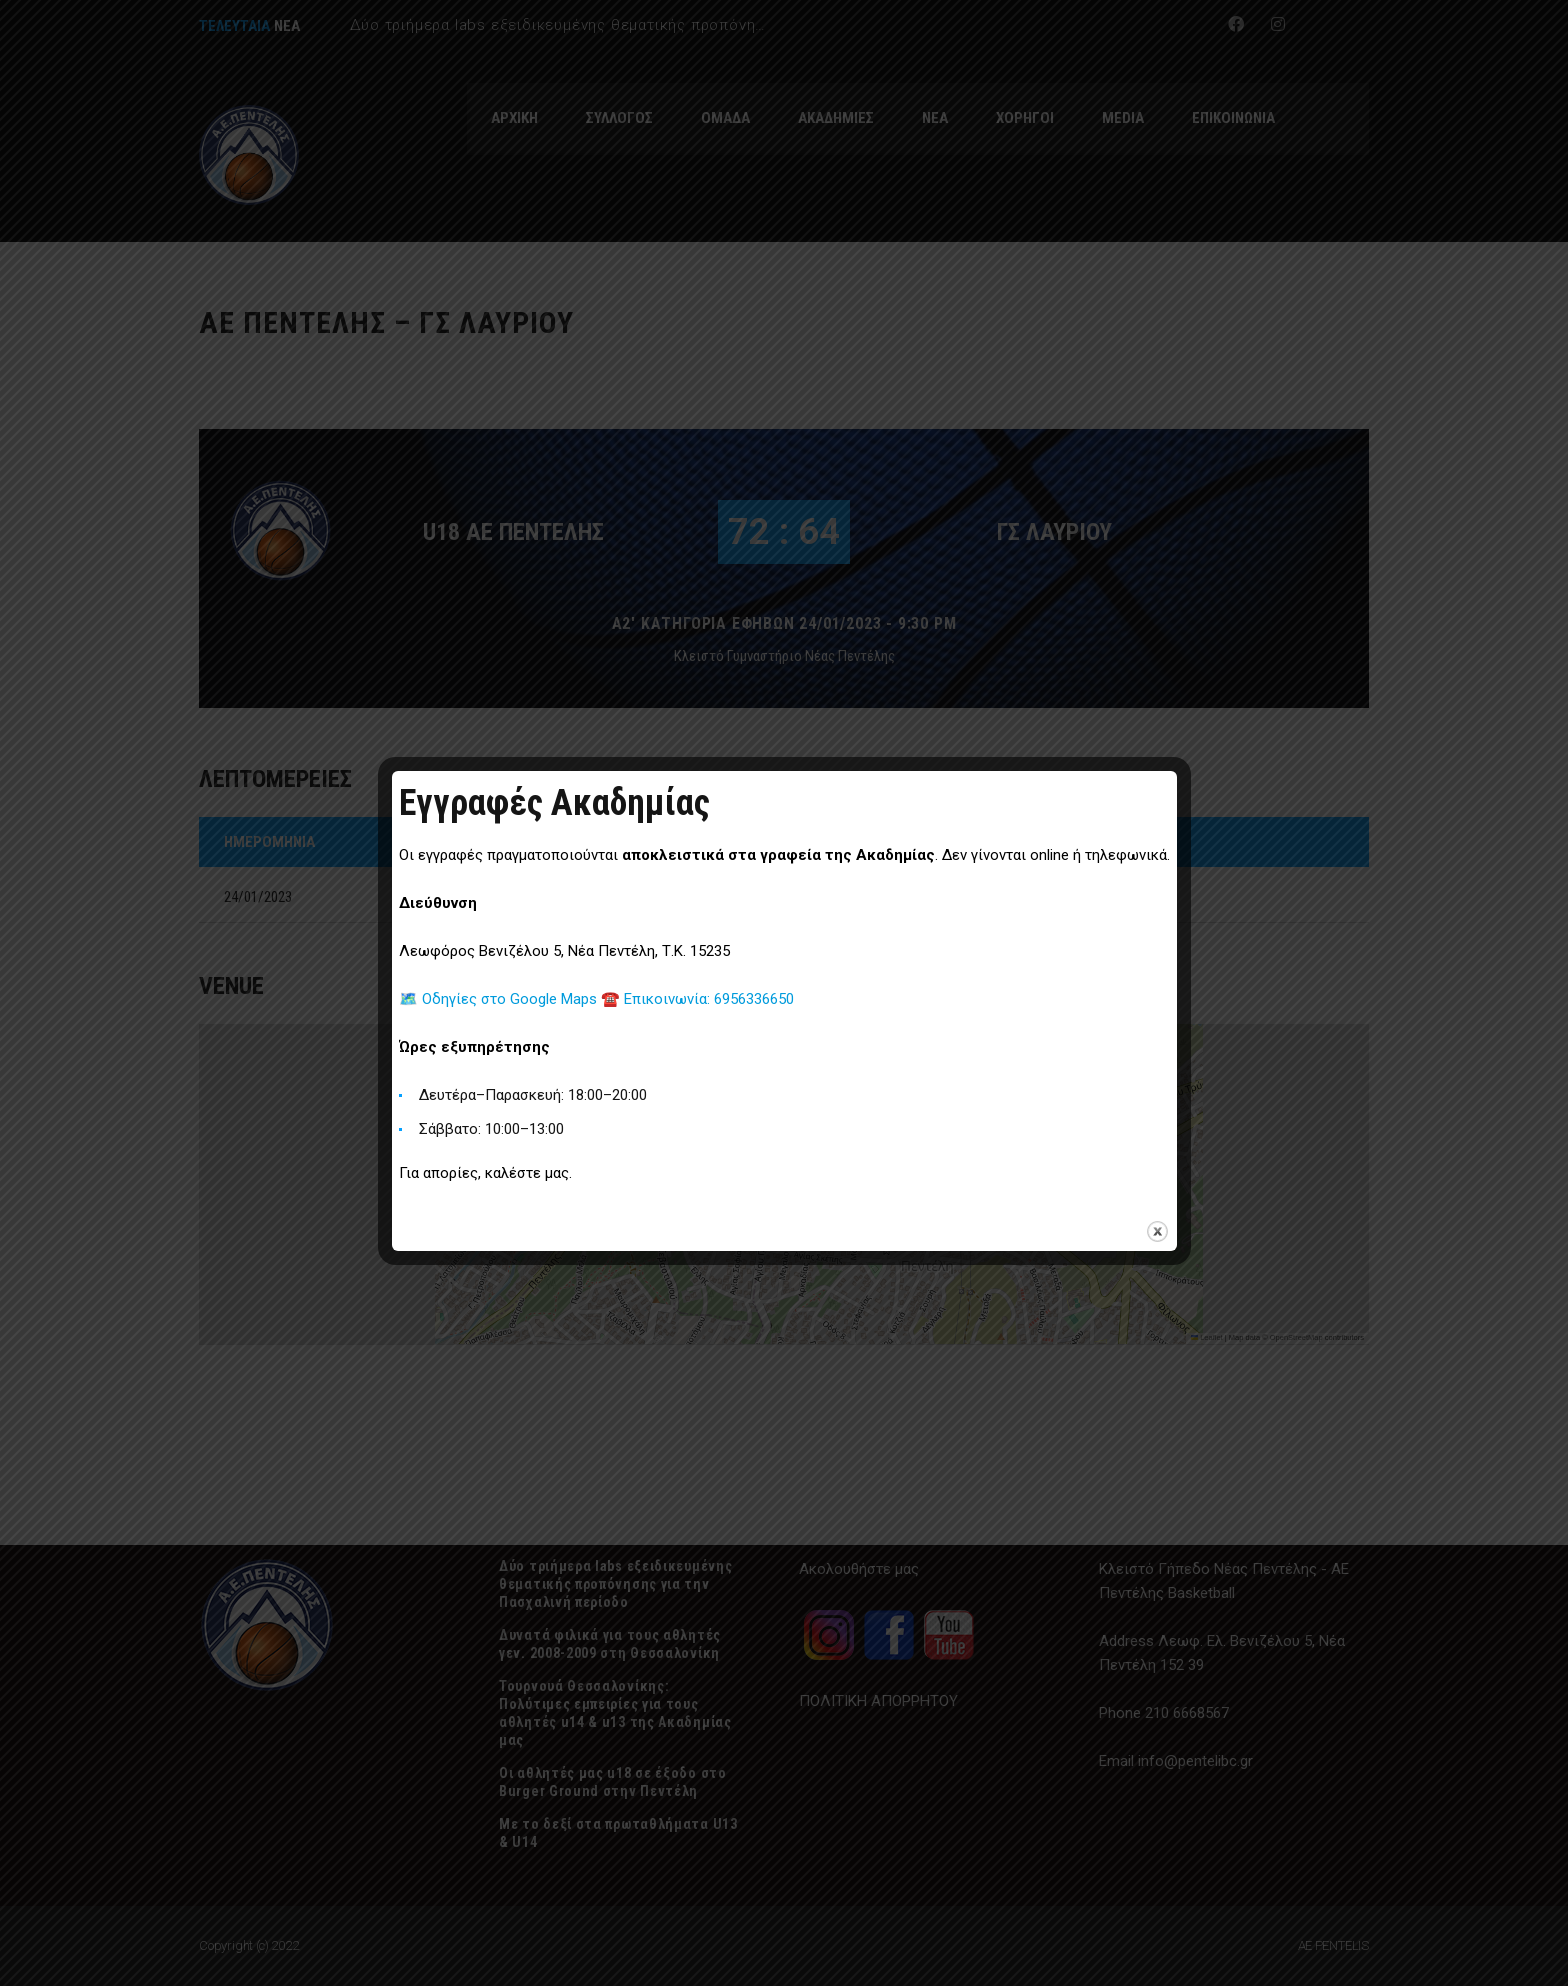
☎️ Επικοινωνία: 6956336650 (697, 999)
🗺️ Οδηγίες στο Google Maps (500, 999)
